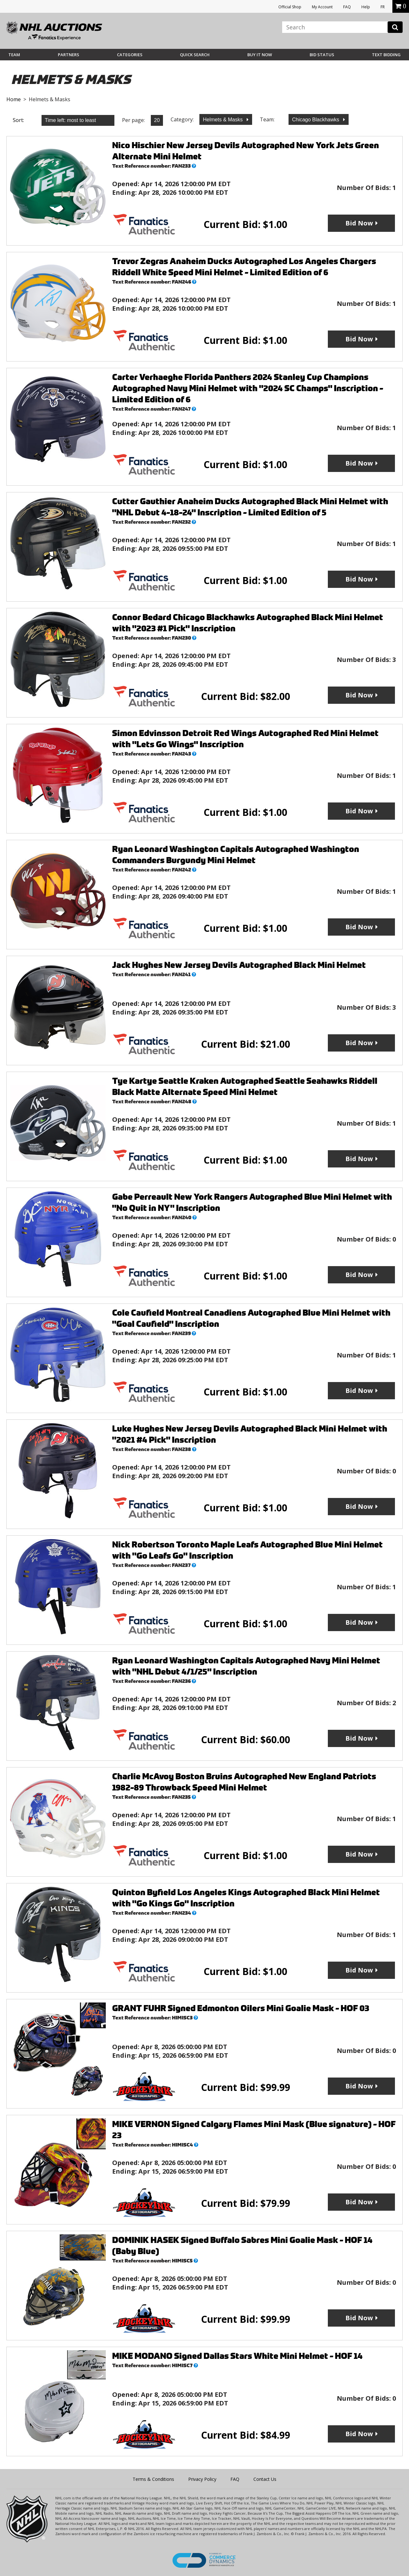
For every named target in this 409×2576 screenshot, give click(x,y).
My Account (322, 7)
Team (14, 54)
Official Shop (289, 7)
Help (365, 7)
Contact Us (264, 2479)
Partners (68, 54)
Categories (130, 54)
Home (13, 99)
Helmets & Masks (223, 119)
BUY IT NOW (259, 54)
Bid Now (359, 223)
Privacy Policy (202, 2479)
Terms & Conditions (153, 2479)
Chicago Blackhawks (316, 119)
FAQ (347, 7)
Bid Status (322, 54)
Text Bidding (386, 54)
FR (383, 7)
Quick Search (195, 54)
